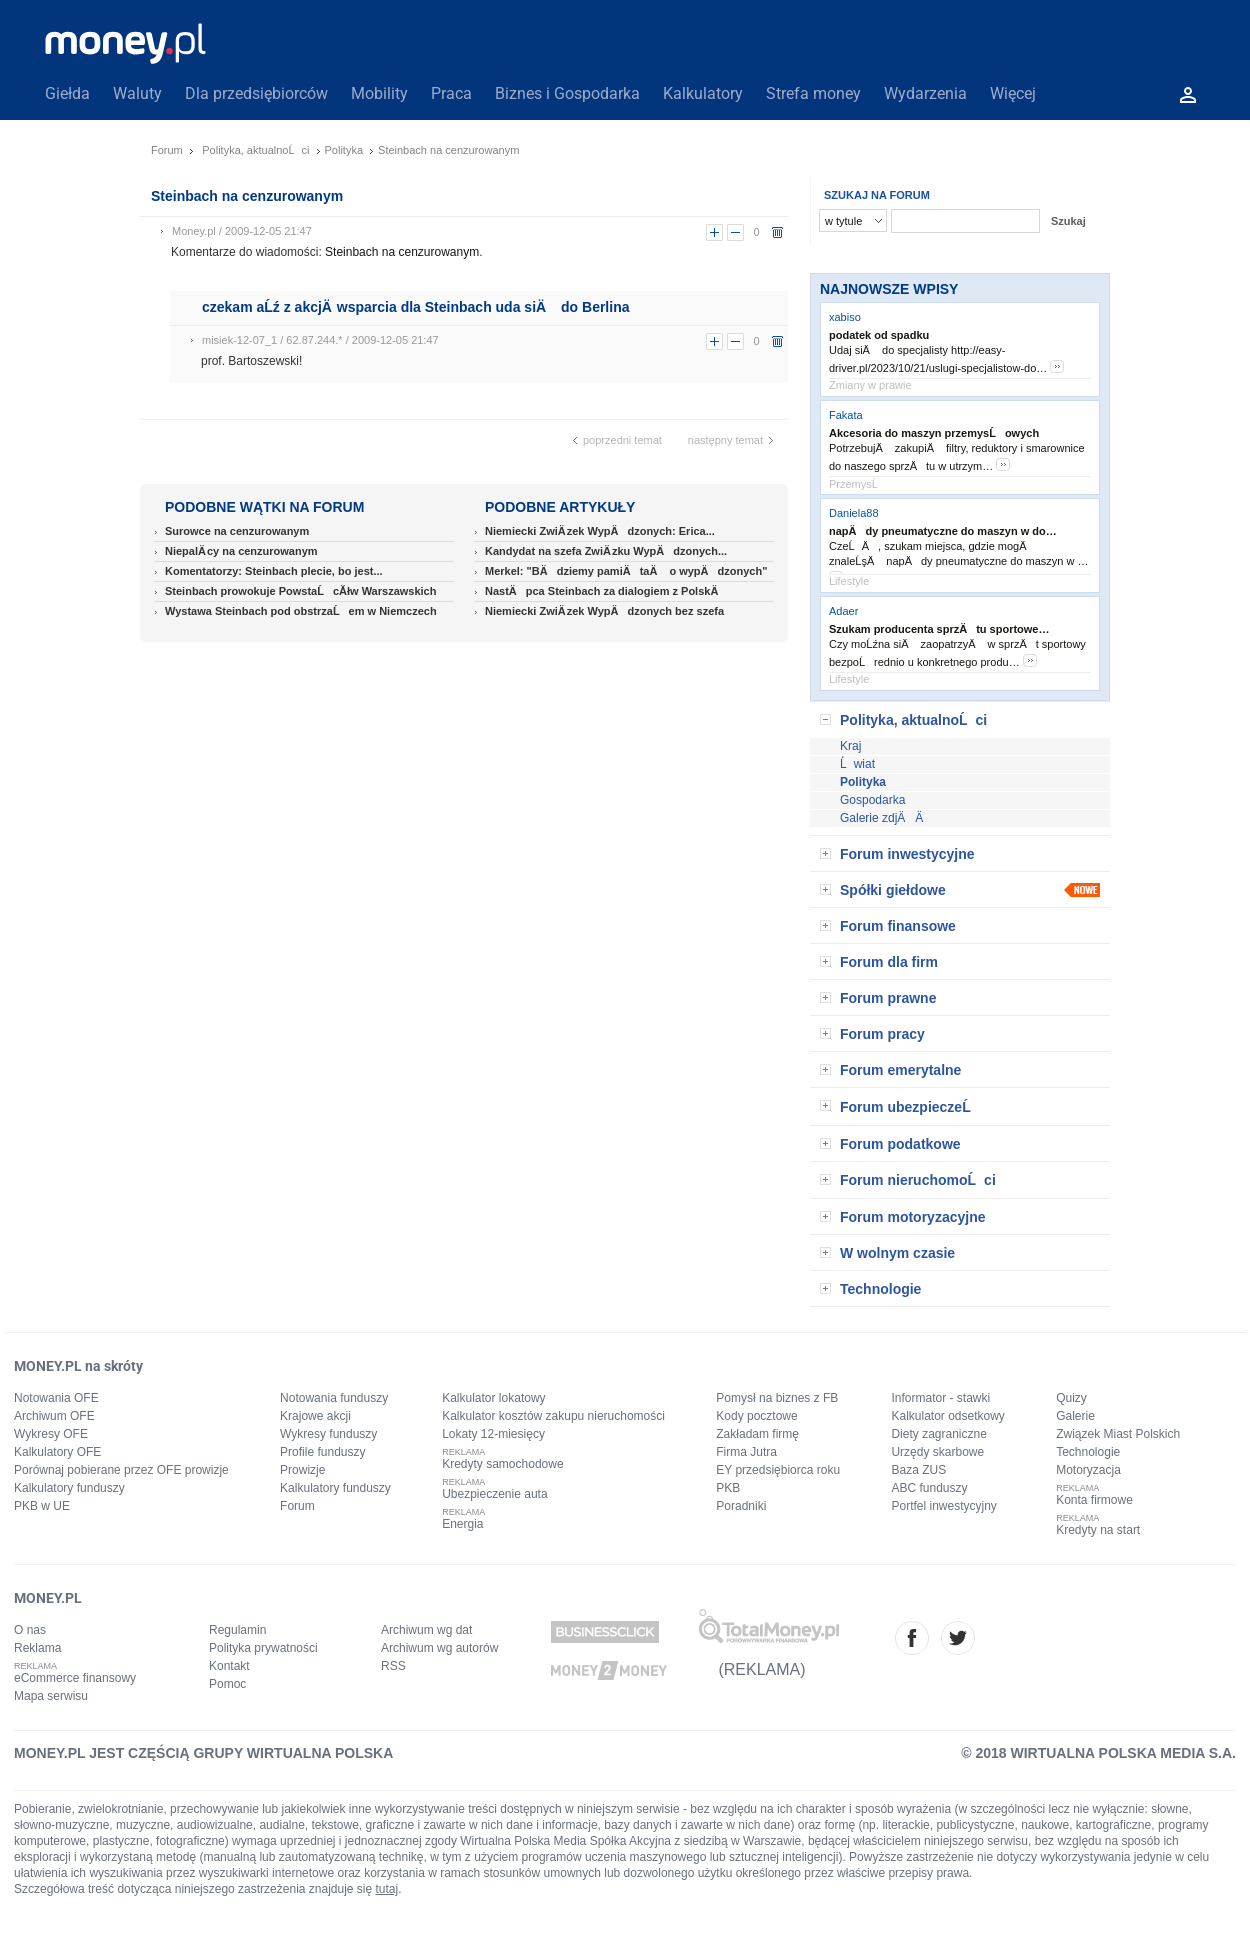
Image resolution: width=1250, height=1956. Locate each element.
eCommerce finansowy (75, 1678)
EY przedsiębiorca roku (778, 1470)
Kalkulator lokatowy (493, 1398)
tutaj (387, 1889)
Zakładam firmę (757, 1434)
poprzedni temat (622, 440)
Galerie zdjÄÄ (886, 818)
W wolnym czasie (897, 1253)
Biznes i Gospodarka (567, 93)
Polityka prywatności (263, 1648)
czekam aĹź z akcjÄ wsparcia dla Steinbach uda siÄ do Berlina (415, 307)
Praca (451, 93)
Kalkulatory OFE (57, 1452)
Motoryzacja (1088, 1470)
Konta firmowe (1094, 1500)
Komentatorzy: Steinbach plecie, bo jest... (274, 571)
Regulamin (237, 1630)
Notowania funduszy (334, 1398)
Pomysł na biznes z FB (777, 1398)
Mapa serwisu (51, 1696)
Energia (462, 1524)
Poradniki (741, 1506)
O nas (30, 1630)
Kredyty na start (1098, 1530)
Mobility (379, 93)
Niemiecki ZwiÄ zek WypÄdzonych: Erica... (600, 531)
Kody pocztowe (756, 1416)
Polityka (344, 150)
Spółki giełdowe (893, 890)
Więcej (1013, 93)
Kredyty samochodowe (502, 1464)
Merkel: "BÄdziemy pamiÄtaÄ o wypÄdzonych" (626, 571)
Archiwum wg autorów (439, 1648)
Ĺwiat (857, 764)
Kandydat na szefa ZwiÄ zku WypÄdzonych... (606, 551)
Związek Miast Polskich (1118, 1434)
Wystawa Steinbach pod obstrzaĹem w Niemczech (301, 611)
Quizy (1071, 1398)
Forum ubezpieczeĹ (911, 1107)
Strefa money (813, 93)
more (1057, 366)
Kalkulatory (703, 93)
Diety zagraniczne (938, 1434)
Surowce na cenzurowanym (237, 531)
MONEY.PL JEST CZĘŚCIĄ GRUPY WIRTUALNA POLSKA (203, 1753)
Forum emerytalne (900, 1070)
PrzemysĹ (858, 484)
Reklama (37, 1648)
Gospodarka (872, 800)
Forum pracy (882, 1034)
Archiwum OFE (54, 1416)
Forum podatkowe (900, 1144)
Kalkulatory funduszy (69, 1488)
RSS (393, 1666)
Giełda (67, 93)
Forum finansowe (898, 926)
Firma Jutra (746, 1452)
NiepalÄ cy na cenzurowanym (241, 551)
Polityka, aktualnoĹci (255, 150)
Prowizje (302, 1470)
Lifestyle (849, 581)
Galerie (1075, 1416)
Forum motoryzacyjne (912, 1217)
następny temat (725, 440)
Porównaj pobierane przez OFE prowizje (121, 1470)
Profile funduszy (322, 1452)
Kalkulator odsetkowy (947, 1416)
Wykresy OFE (51, 1434)
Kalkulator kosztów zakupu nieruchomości (553, 1416)
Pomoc (227, 1684)
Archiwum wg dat (426, 1630)
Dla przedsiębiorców (256, 93)
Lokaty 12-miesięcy (493, 1434)
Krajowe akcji (315, 1416)
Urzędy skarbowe (937, 1452)
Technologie (880, 1289)
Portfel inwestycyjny (943, 1506)
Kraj (850, 746)
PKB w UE (42, 1506)
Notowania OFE (56, 1398)
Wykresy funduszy (328, 1434)
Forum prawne (888, 998)
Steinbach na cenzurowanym (402, 252)
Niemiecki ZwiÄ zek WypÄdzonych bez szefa (604, 611)
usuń (777, 232)
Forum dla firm (889, 962)
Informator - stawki (940, 1398)
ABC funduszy (929, 1488)
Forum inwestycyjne (907, 854)
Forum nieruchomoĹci (918, 1180)
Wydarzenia (925, 93)
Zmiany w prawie (870, 385)
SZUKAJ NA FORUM (877, 195)
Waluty (137, 93)
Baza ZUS (918, 1470)
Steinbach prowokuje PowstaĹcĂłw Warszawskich (300, 591)
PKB (728, 1488)
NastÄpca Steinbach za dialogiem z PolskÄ (606, 591)
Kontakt (229, 1666)
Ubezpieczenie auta (494, 1494)
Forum (167, 150)
